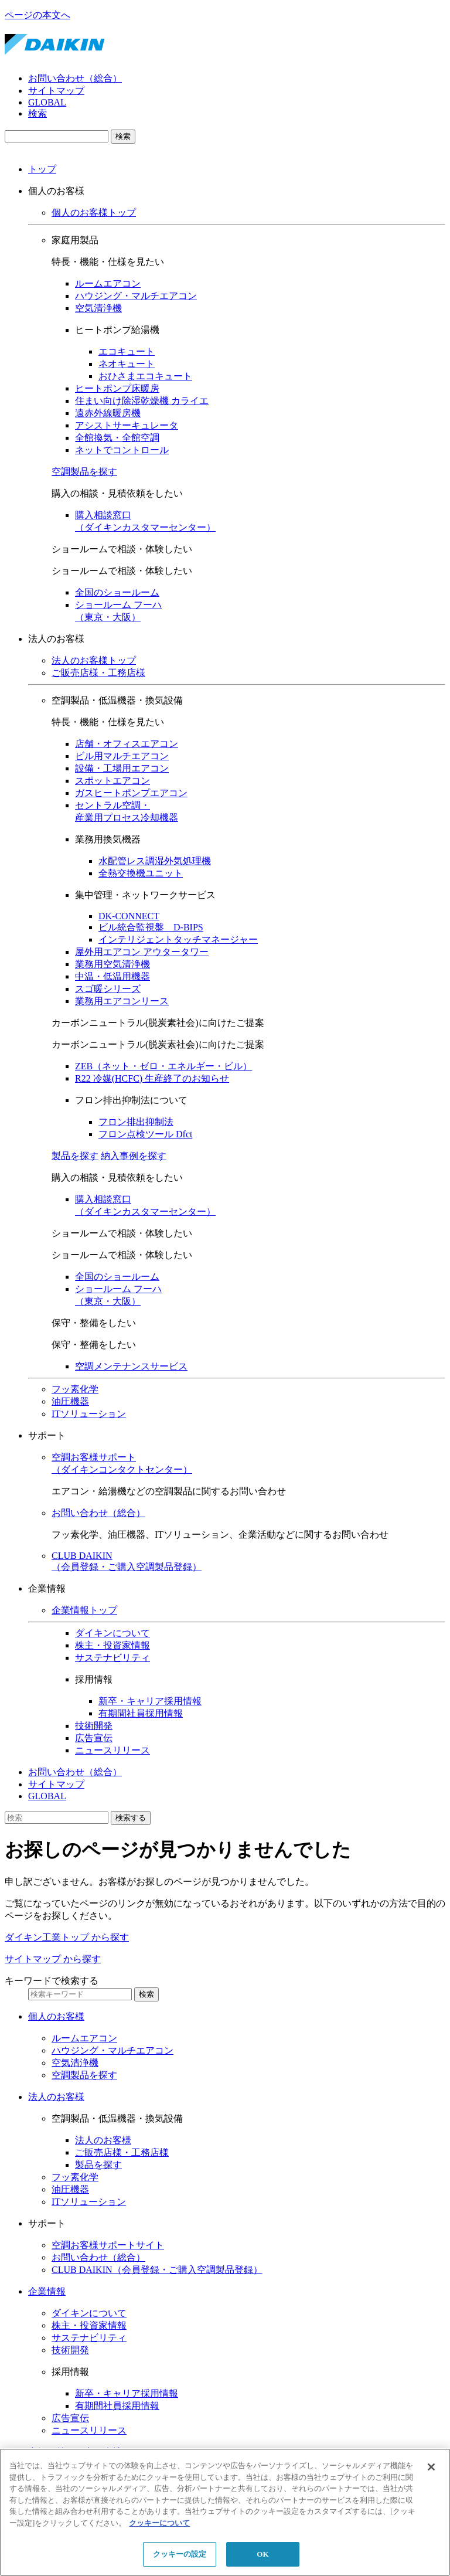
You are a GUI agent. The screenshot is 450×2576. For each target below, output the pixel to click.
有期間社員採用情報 (140, 1713)
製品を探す (75, 1156)
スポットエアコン (112, 781)
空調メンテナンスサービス (131, 1366)
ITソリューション (89, 1414)
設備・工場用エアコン (122, 768)
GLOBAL (47, 102)
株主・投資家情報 (112, 1645)
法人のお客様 (56, 2097)
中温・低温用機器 (112, 976)
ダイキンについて (112, 1633)
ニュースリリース (112, 1750)
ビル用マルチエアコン (122, 756)
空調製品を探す (84, 472)
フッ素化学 (75, 1389)
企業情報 (47, 2291)
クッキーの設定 (180, 2554)
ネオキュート (126, 364)
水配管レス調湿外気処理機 (154, 861)
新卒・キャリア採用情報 (150, 1701)
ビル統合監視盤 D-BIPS (150, 927)
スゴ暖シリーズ (108, 989)
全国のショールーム (117, 592)
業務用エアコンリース (122, 1001)
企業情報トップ (84, 1610)
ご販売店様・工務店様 (98, 673)
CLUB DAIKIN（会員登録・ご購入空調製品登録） (157, 2270)
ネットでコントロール (122, 450)
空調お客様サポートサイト (108, 2245)
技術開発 (93, 1726)
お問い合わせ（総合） (75, 78)
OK (262, 2554)
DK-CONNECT (128, 916)
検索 (37, 113)
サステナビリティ (112, 1658)
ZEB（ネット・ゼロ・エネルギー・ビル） (163, 1066)
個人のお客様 (56, 2016)
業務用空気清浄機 (112, 964)
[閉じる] (431, 2467)
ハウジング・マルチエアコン (136, 296)
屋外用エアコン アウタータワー (142, 952)
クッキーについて (159, 2523)
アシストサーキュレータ (126, 425)
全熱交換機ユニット (140, 873)
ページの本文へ (37, 15)
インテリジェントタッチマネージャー (178, 939)
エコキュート (126, 351)
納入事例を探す (133, 1156)
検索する (130, 1817)
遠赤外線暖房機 (108, 413)
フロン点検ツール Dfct (145, 1134)
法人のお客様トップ (94, 660)
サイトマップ (56, 91)
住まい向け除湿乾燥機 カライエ (142, 401)
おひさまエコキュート (145, 376)
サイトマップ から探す (53, 1959)
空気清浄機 (98, 308)
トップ (42, 169)
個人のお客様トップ (94, 213)
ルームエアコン (108, 283)
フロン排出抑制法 (135, 1122)
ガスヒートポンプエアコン (131, 793)
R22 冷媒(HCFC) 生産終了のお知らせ (152, 1078)
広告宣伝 (93, 1738)
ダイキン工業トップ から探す (67, 1937)
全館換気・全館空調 (117, 438)
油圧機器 (70, 1401)
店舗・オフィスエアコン (126, 744)
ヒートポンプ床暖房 (117, 388)
